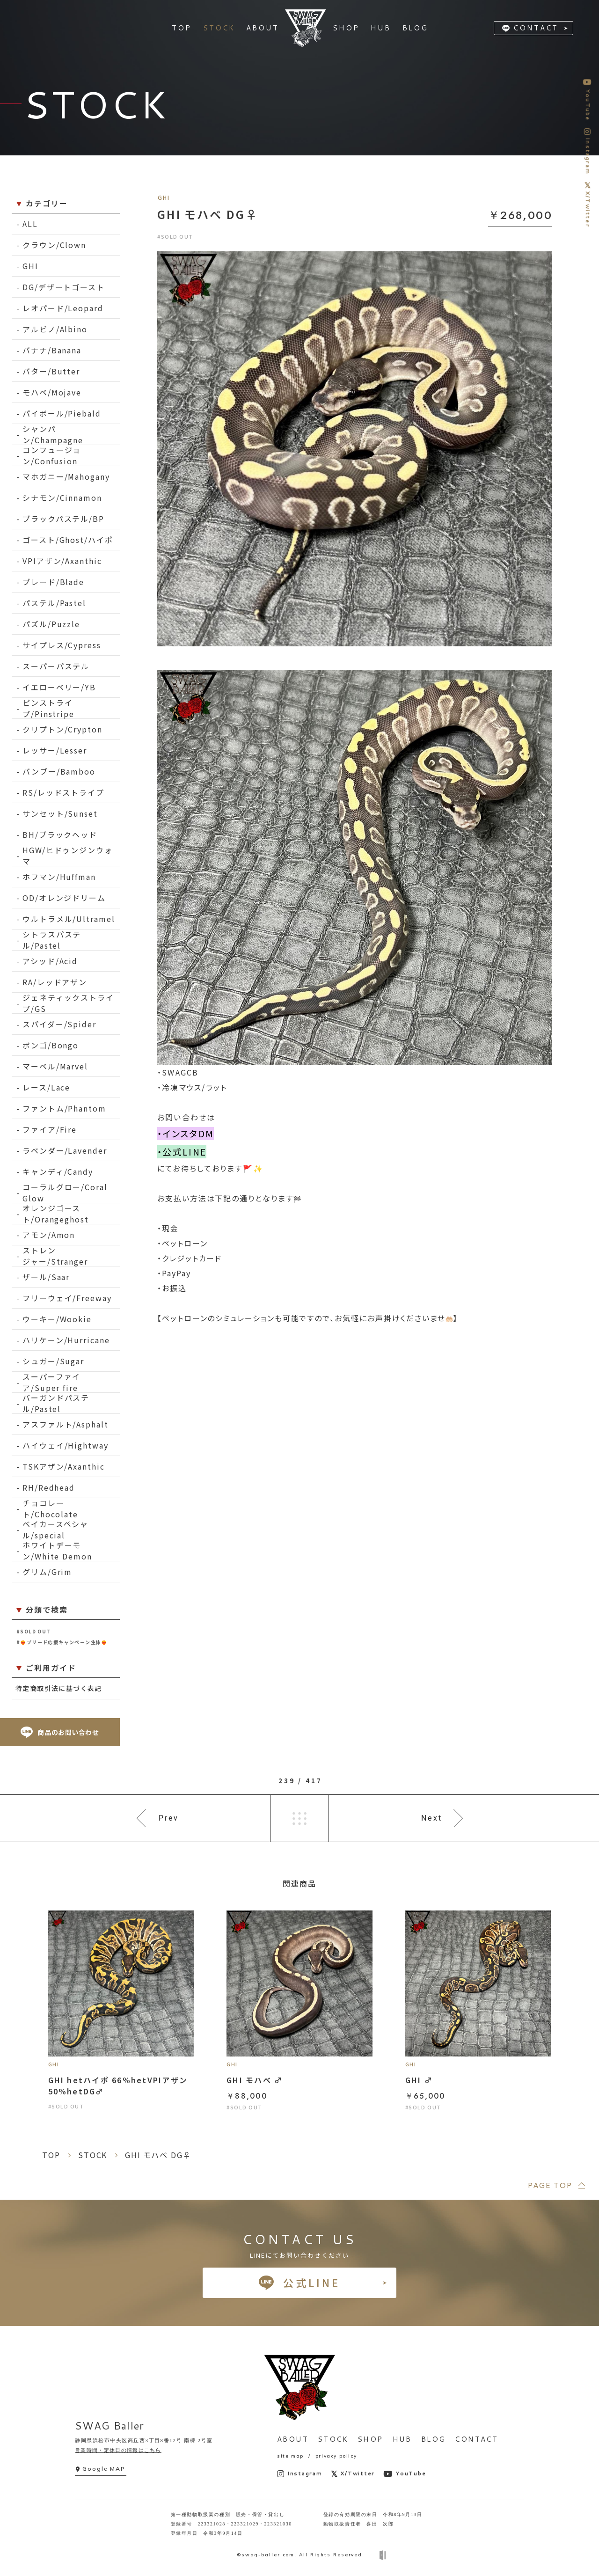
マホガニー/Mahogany (66, 476)
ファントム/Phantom (64, 1108)
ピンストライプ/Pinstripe (48, 708)
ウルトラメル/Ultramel (68, 918)
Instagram (299, 2474)
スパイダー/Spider (59, 1024)
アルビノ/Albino (55, 329)
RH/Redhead (48, 1487)
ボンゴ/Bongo (50, 1045)
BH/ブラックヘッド (59, 834)
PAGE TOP (549, 2185)
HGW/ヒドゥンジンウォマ (67, 855)
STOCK (333, 2439)
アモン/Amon (48, 1234)
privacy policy (336, 2456)
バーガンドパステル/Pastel (55, 1403)
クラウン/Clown (54, 244)
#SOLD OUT (33, 1631)
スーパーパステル (55, 666)
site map (290, 2456)
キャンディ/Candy (57, 1171)
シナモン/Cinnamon (62, 497)
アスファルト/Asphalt (65, 1424)
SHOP (370, 2439)
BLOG (433, 2439)
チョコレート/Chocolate (50, 1508)
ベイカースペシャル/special (55, 1529)
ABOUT (292, 2439)
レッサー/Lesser (54, 750)
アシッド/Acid (50, 960)
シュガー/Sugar (53, 1361)
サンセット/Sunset (60, 813)
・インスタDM (185, 1133)
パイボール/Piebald (61, 413)
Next (431, 1818)
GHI (30, 265)
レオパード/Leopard (62, 308)
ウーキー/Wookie (57, 1319)
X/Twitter (353, 2474)
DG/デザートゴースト (63, 287)
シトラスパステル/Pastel (51, 940)
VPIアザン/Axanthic (62, 560)
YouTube (404, 2474)
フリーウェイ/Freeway (67, 1297)
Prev (169, 1818)
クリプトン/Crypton (62, 729)
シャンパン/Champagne (52, 434)
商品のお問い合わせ (60, 1732)
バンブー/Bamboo (58, 771)
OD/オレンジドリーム (64, 897)
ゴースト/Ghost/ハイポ (67, 539)
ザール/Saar (46, 1276)
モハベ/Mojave (51, 392)
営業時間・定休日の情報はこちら (118, 2450)
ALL (30, 223)
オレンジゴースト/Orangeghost (55, 1213)
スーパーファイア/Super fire (51, 1382)
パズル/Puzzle (51, 623)
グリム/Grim (47, 1571)
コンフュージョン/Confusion (51, 455)
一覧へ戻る (299, 1818)
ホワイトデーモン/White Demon (57, 1550)
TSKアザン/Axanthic (63, 1466)
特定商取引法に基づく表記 (58, 1688)
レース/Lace (46, 1087)
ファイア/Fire (49, 1129)
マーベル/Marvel (55, 1066)
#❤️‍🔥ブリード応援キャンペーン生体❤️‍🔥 (62, 1642)
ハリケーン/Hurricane (66, 1340)
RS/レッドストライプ (63, 792)
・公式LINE (181, 1151)
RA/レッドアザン (54, 982)
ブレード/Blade (53, 581)
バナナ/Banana (51, 350)
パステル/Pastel (54, 602)
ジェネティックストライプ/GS (68, 1003)
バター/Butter (51, 371)
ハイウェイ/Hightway (65, 1445)
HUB (402, 2439)
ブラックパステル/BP (63, 518)
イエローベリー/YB (59, 687)
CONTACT (535, 28)
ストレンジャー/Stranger (55, 1255)
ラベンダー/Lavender (64, 1150)
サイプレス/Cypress (61, 645)
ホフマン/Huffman (59, 876)
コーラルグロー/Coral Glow (65, 1192)
